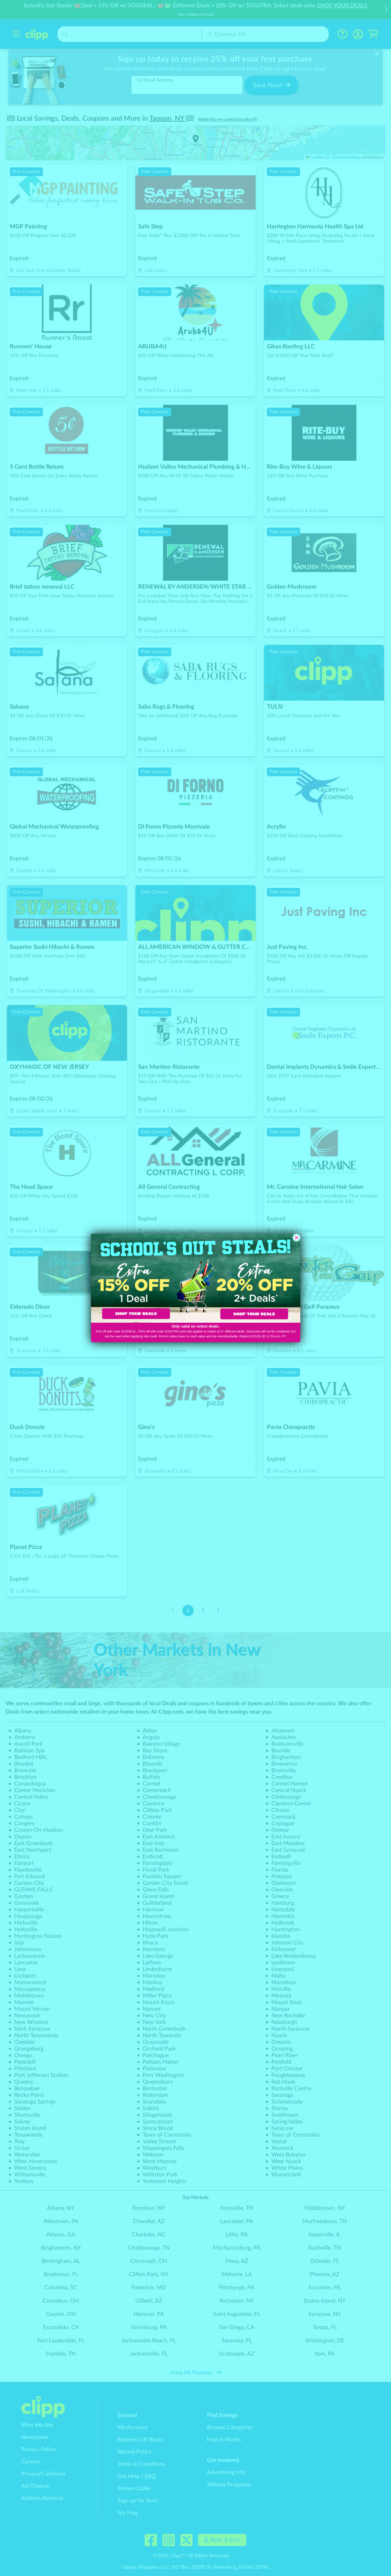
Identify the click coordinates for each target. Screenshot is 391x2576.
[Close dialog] (296, 1237)
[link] (143, 1278)
